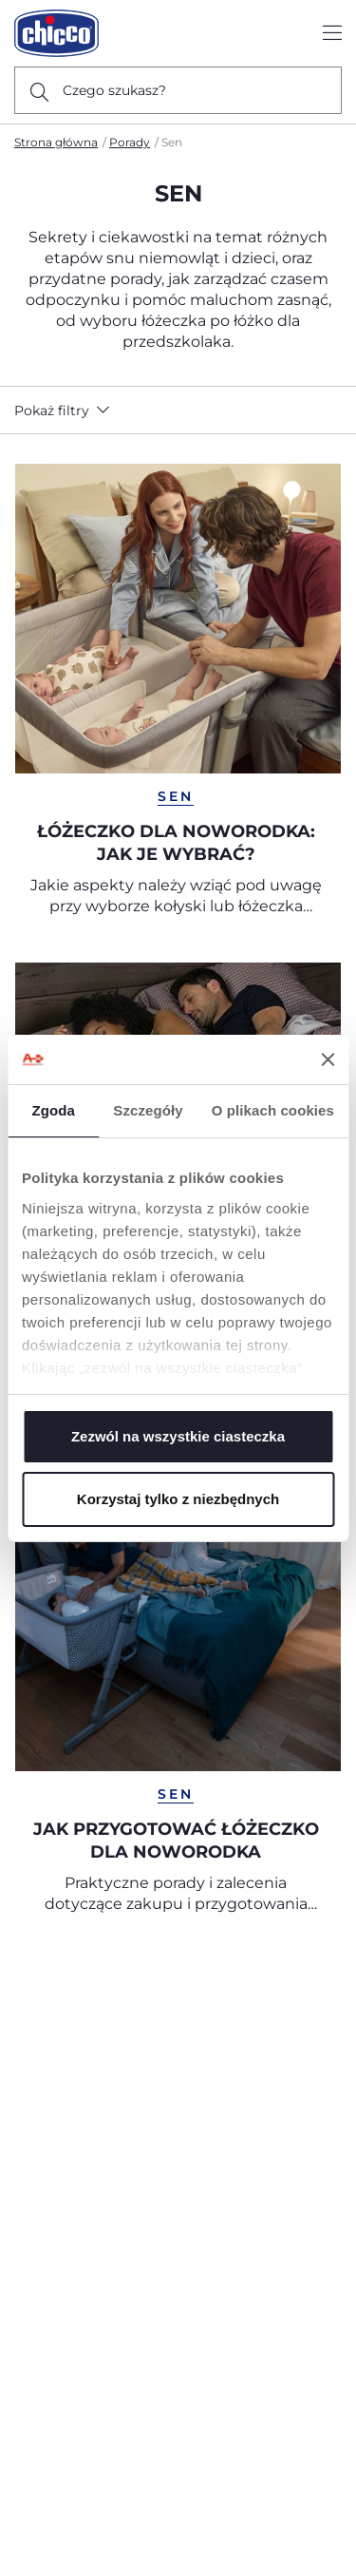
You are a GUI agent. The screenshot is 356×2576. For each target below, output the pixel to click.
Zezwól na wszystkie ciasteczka (178, 1436)
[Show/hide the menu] (332, 34)
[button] (66, 410)
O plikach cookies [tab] (273, 1110)
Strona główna (56, 142)
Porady (129, 142)
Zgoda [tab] (53, 1110)
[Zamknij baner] (327, 1059)
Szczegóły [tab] (147, 1110)
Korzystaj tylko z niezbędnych (178, 1499)
